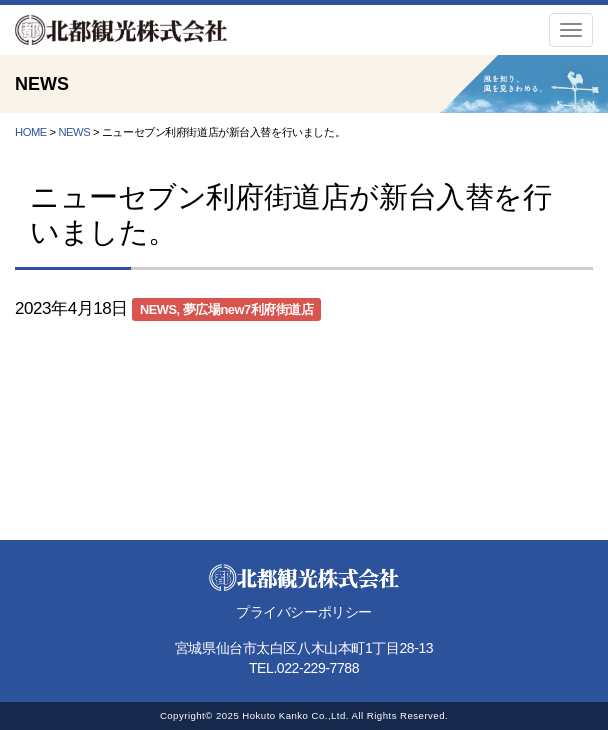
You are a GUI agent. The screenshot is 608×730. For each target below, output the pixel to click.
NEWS (158, 309)
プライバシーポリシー (304, 612)
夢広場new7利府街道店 (248, 309)
